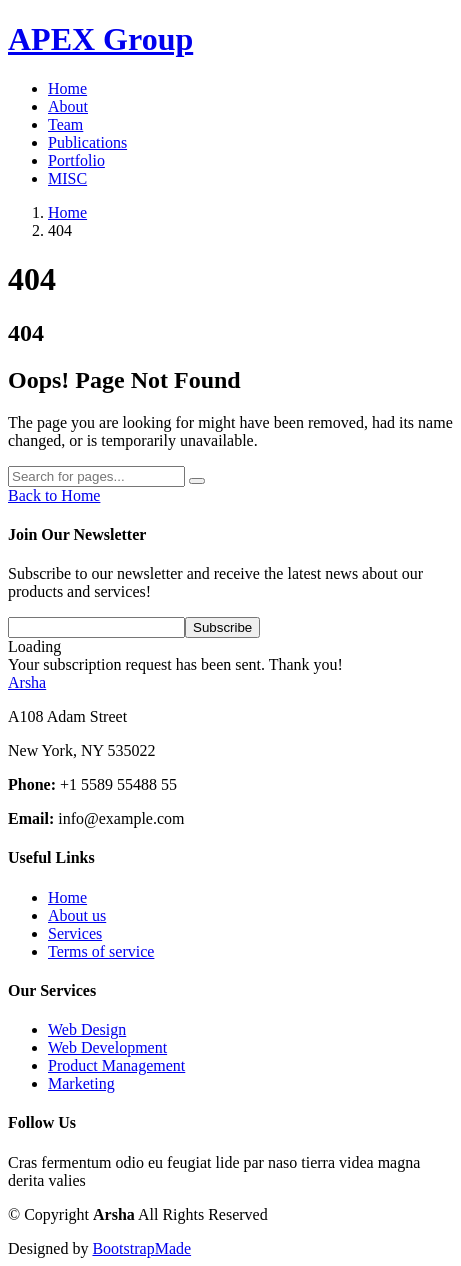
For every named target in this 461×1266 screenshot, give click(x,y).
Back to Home (54, 495)
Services (75, 933)
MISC (67, 178)
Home (67, 88)
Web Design (87, 1029)
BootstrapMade (141, 1248)
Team (65, 124)
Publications (87, 142)
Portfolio (76, 160)
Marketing (81, 1083)
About (68, 106)
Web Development (107, 1047)
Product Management (116, 1065)
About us (77, 915)
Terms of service (101, 951)
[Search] (96, 476)
